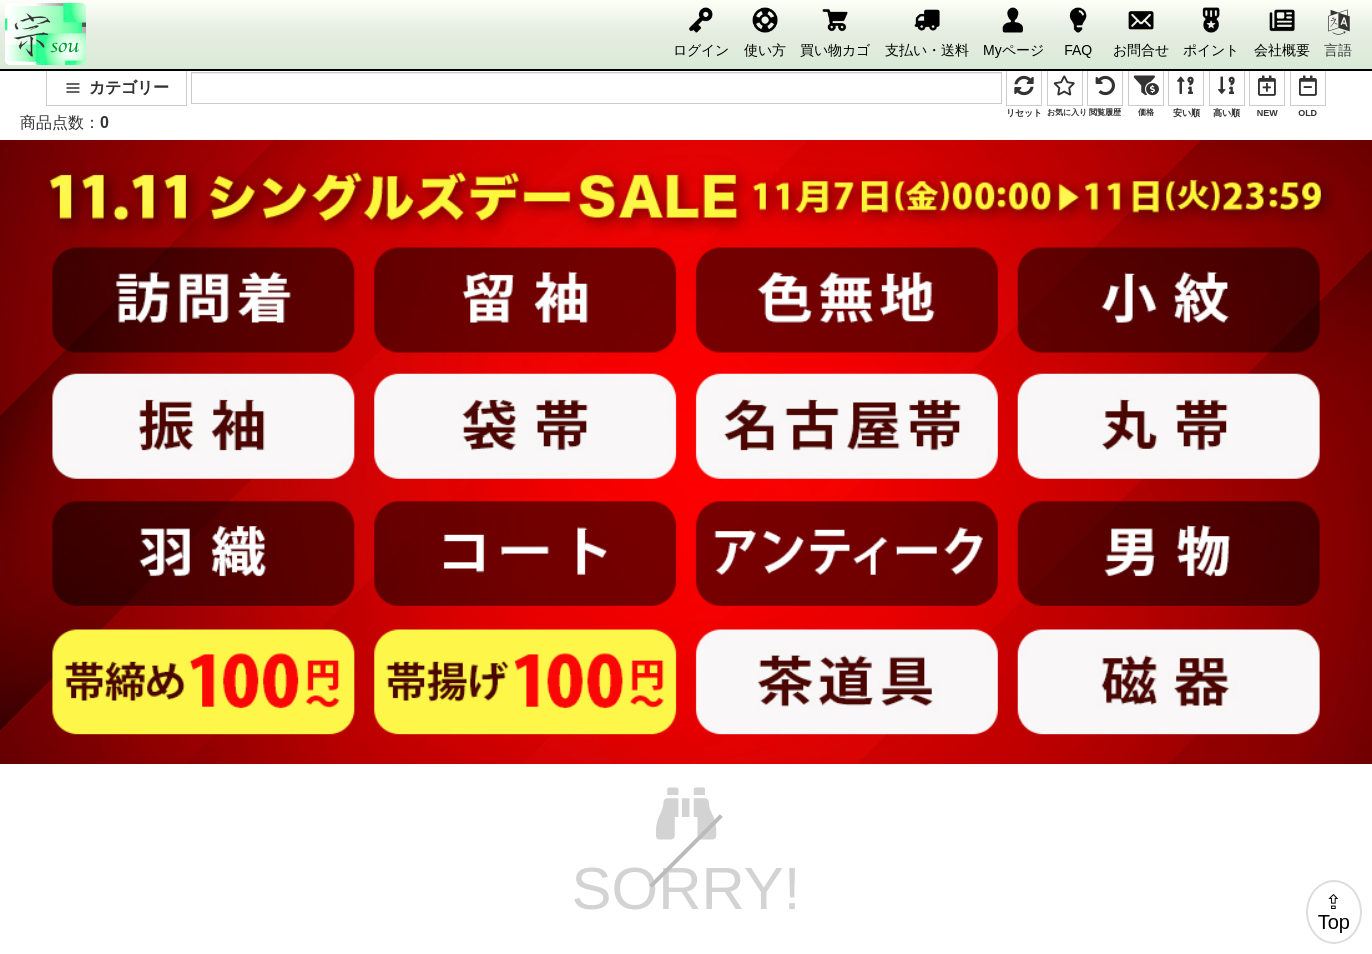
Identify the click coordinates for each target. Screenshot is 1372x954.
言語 (1338, 34)
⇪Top (1334, 912)
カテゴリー (117, 87)
